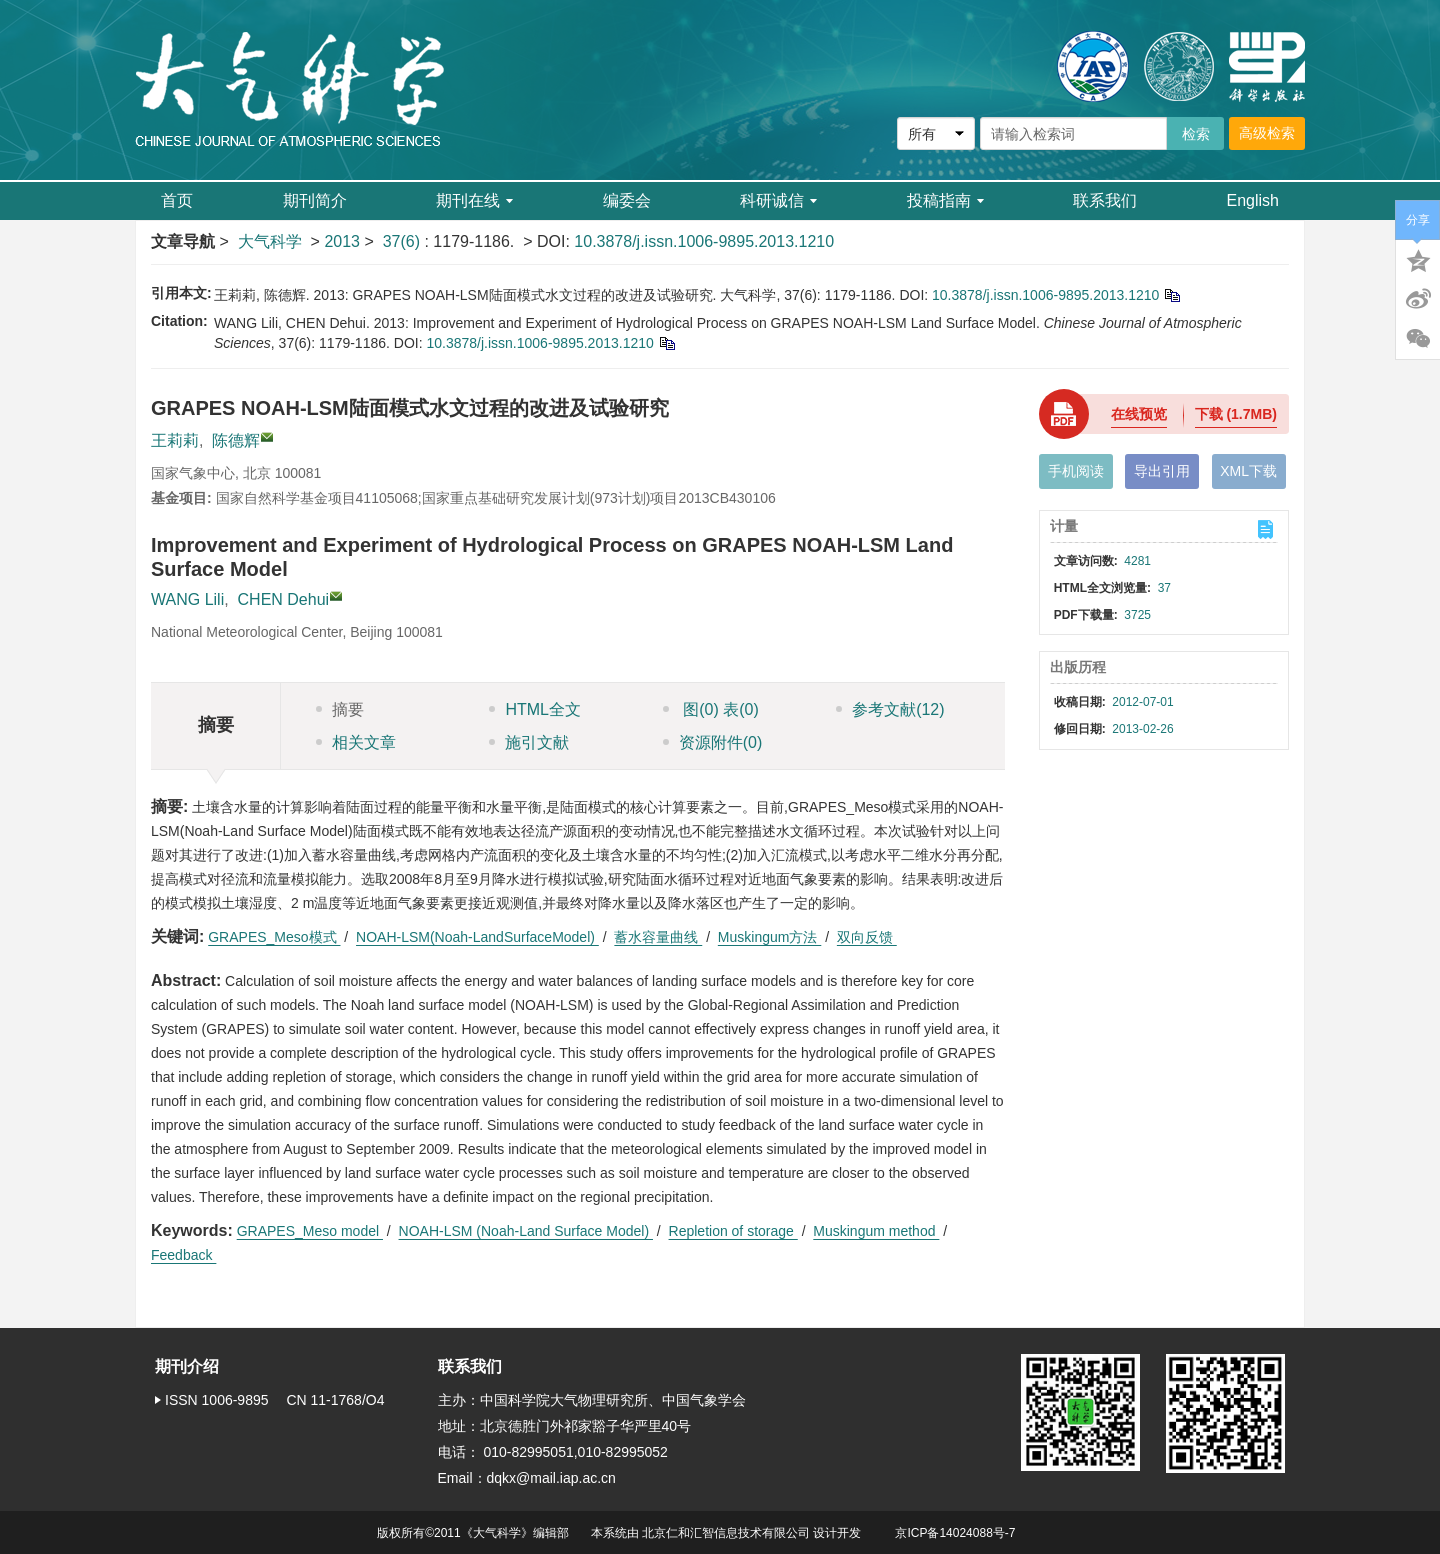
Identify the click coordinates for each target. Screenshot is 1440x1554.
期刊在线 (474, 200)
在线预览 (1139, 414)
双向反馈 (867, 937)
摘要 (340, 709)
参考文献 (890, 709)
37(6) (404, 241)
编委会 (627, 200)
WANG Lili (187, 599)
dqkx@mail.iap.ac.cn (551, 1478)
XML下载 (1248, 471)
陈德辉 (236, 440)
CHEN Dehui (284, 599)
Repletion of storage (733, 1231)
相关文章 (356, 742)
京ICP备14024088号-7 (955, 1533)
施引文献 (529, 742)
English (1253, 200)
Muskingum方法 (769, 937)
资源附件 (713, 742)
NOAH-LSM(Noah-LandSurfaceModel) (477, 937)
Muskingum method (876, 1231)
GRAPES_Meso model (310, 1231)
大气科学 (270, 241)
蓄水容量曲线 (658, 937)
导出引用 (1162, 471)
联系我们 (1105, 200)
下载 (1236, 414)
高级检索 (1267, 133)
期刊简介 (315, 200)
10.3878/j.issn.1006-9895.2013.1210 (704, 241)
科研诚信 (778, 200)
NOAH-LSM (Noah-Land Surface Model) (526, 1231)
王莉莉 (175, 440)
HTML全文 (535, 709)
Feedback (183, 1255)
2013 (342, 241)
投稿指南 (945, 200)
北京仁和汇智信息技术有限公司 (726, 1533)
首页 (177, 200)
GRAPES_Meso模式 (274, 937)
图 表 (711, 709)
